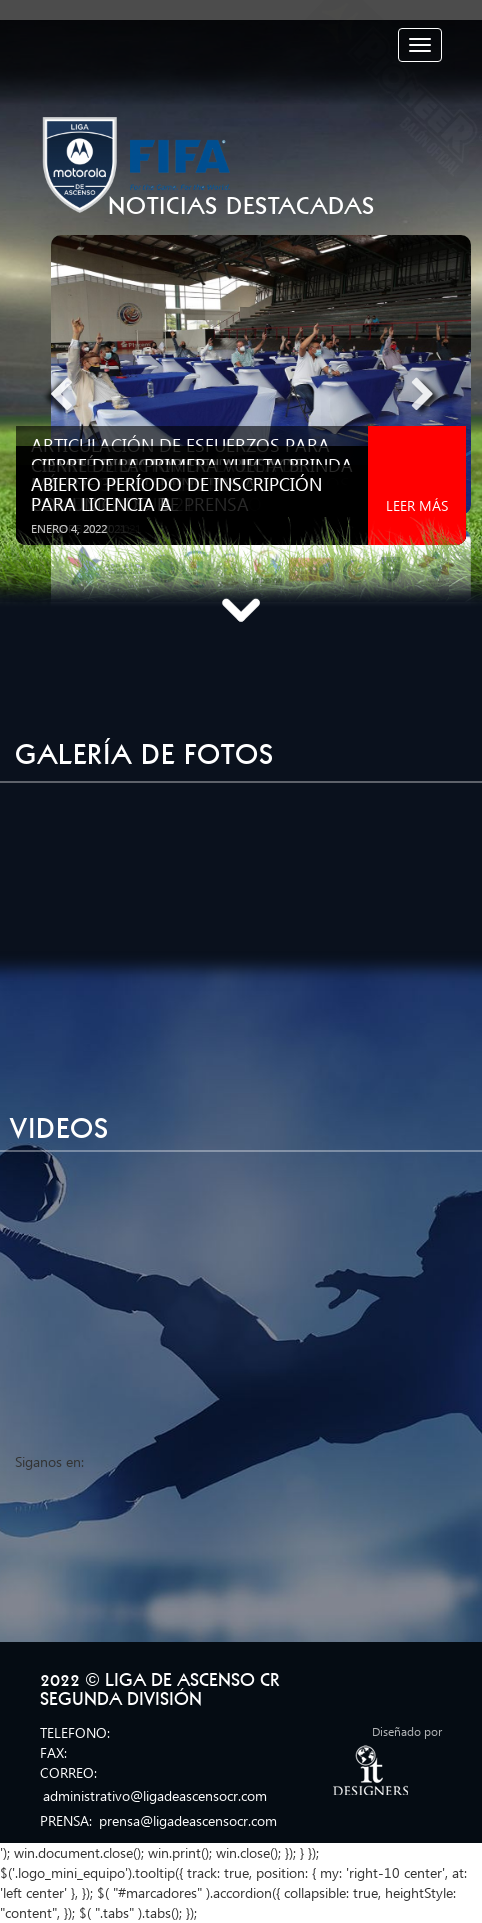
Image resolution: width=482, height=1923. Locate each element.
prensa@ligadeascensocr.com (188, 1820)
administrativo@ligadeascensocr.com (155, 1795)
